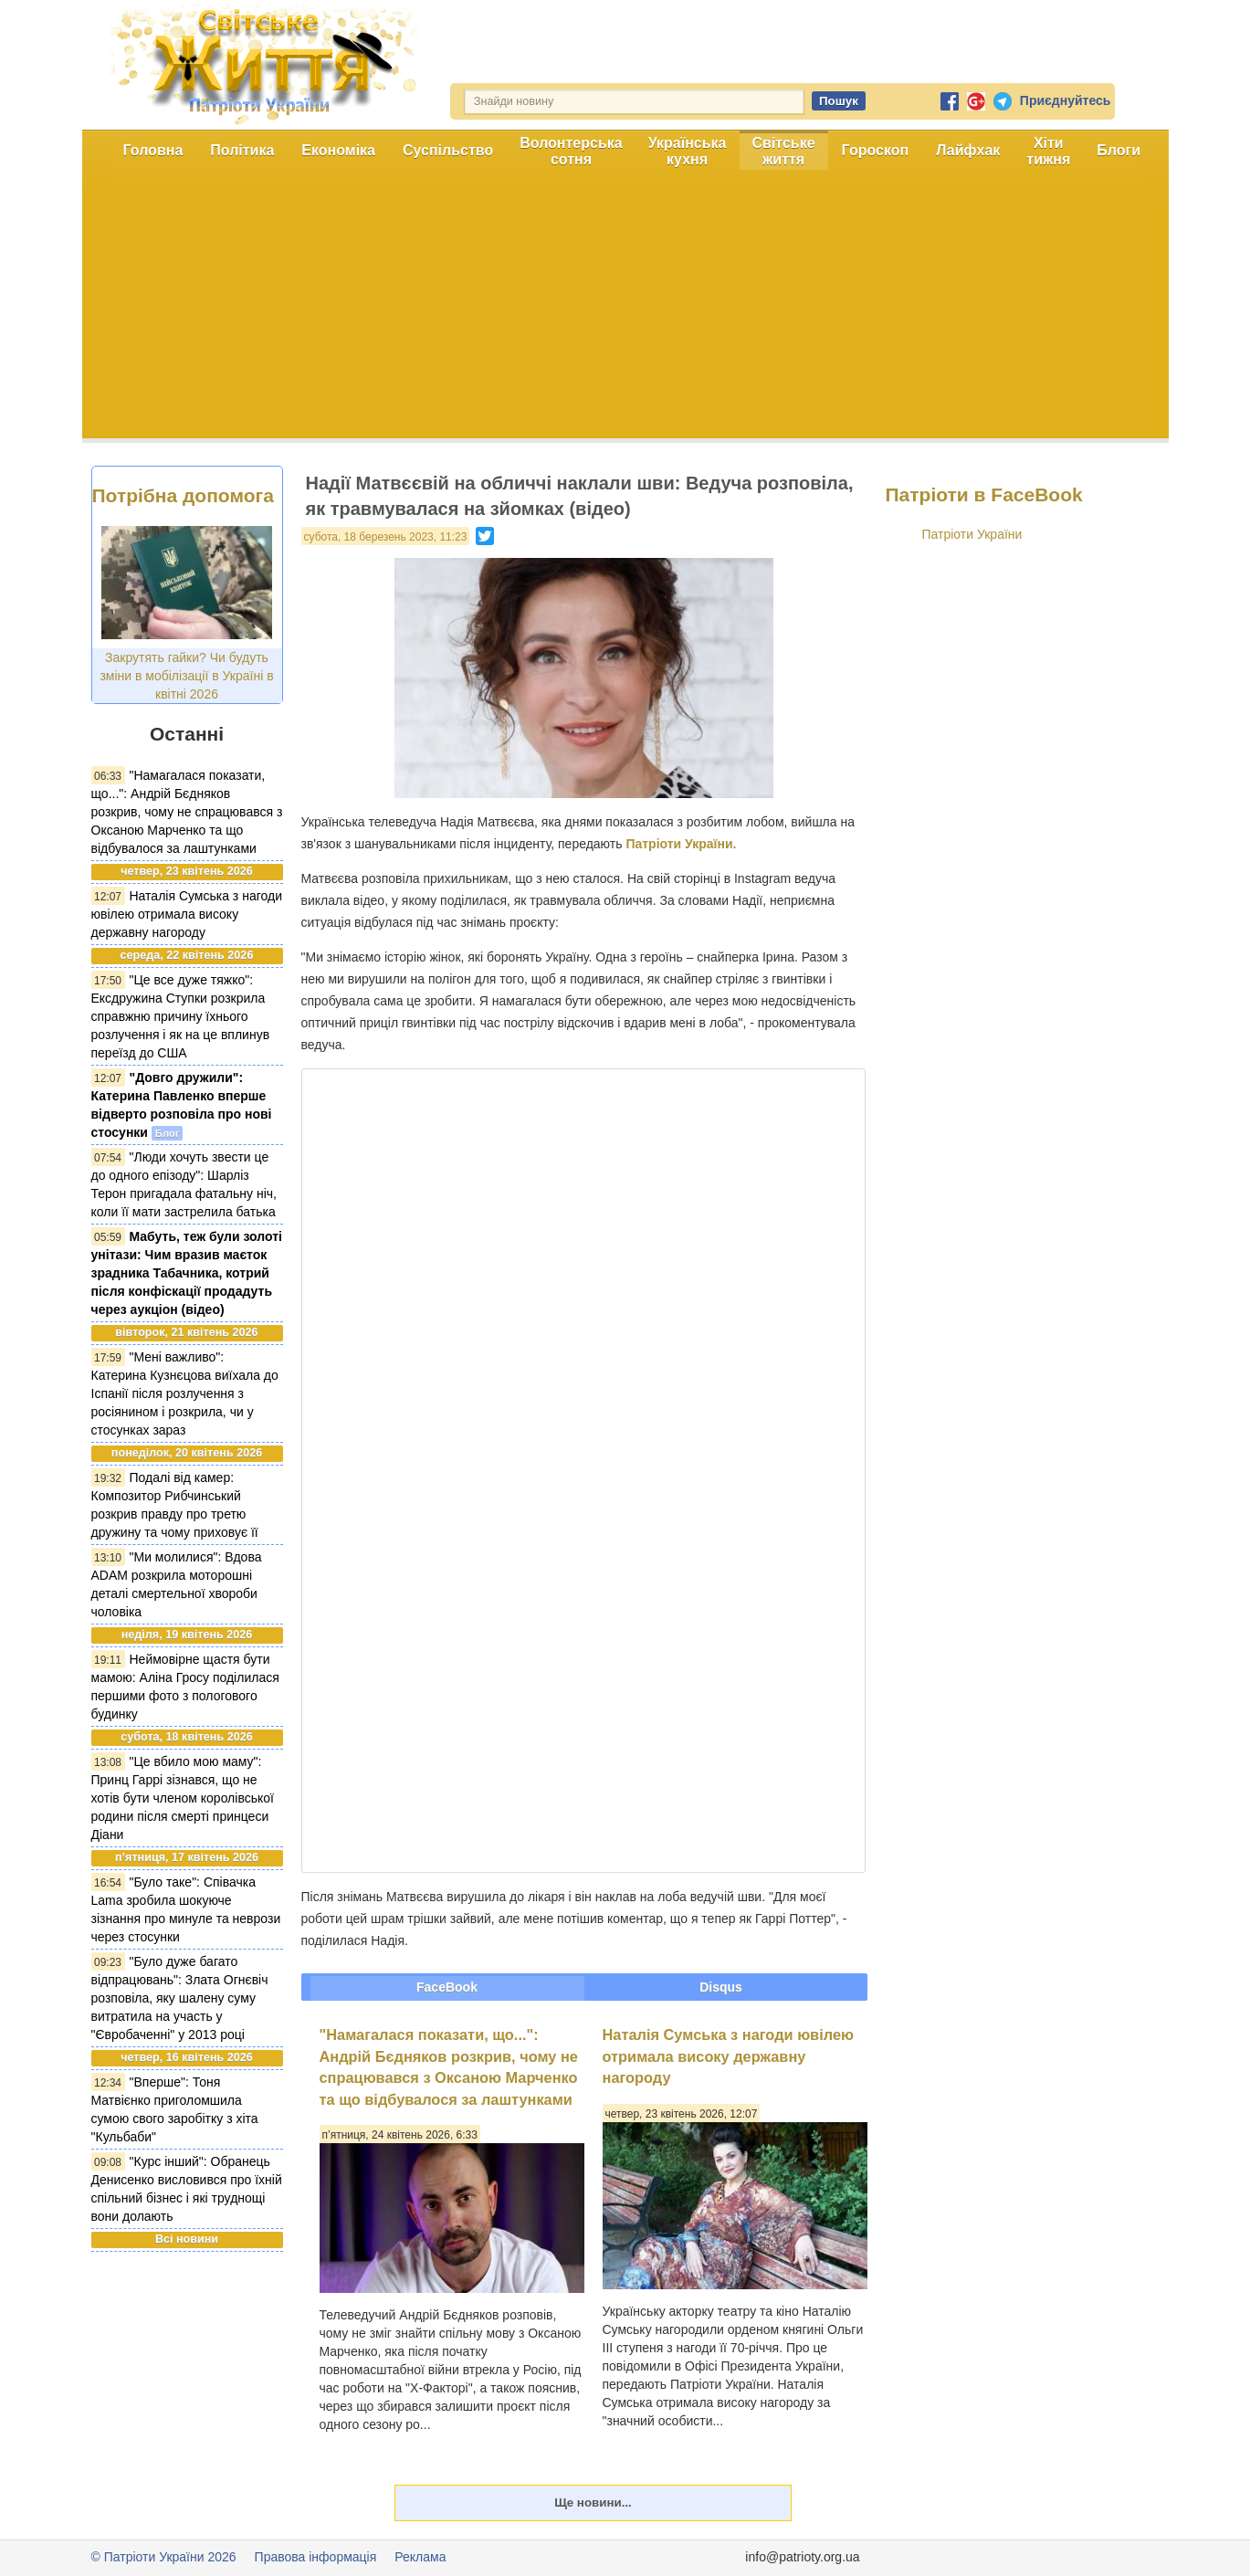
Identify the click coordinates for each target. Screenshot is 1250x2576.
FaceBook (447, 1987)
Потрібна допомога (183, 495)
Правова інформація (316, 2557)
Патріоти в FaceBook (984, 494)
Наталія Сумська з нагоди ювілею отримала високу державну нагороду (186, 914)
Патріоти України (972, 534)
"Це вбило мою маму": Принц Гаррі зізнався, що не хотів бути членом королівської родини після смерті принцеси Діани (182, 1798)
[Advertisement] (625, 310)
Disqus (720, 1987)
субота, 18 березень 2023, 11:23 (385, 537)
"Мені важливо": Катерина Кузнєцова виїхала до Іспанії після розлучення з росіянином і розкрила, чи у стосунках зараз (184, 1393)
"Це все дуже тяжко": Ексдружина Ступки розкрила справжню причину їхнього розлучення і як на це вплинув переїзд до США (180, 1016)
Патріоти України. (680, 843)
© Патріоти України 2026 (163, 2557)
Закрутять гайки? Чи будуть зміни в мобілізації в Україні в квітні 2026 (186, 675)
